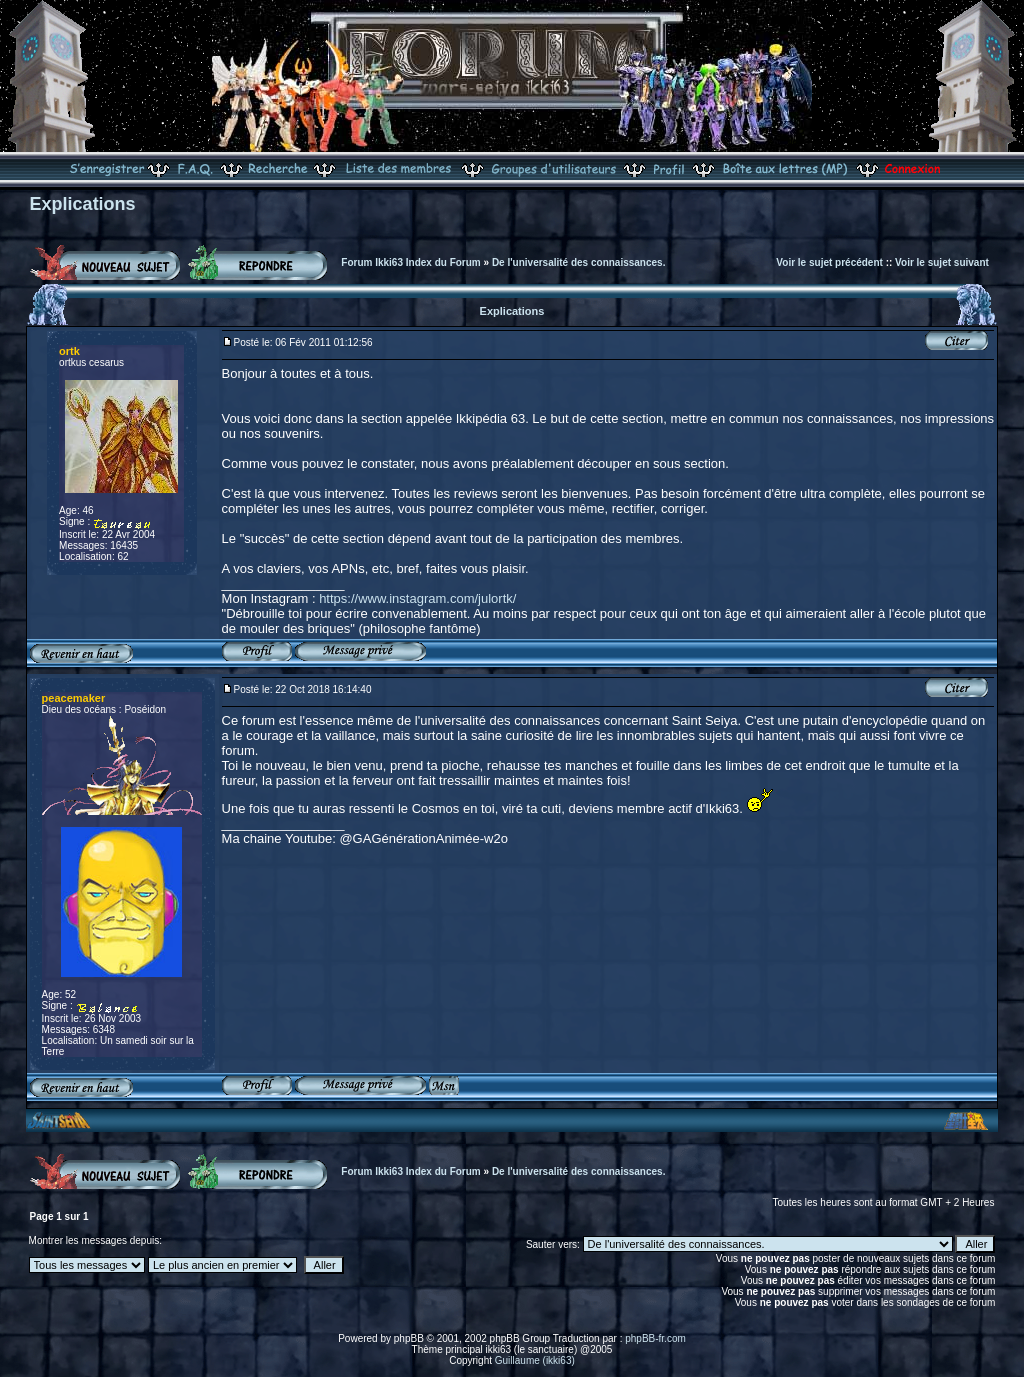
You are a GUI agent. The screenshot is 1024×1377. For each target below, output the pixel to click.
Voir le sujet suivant (942, 262)
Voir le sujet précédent (829, 262)
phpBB (409, 1338)
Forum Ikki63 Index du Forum (410, 262)
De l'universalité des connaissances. (579, 262)
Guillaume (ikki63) (535, 1360)
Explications (83, 204)
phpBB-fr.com (655, 1338)
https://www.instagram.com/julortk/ (417, 598)
